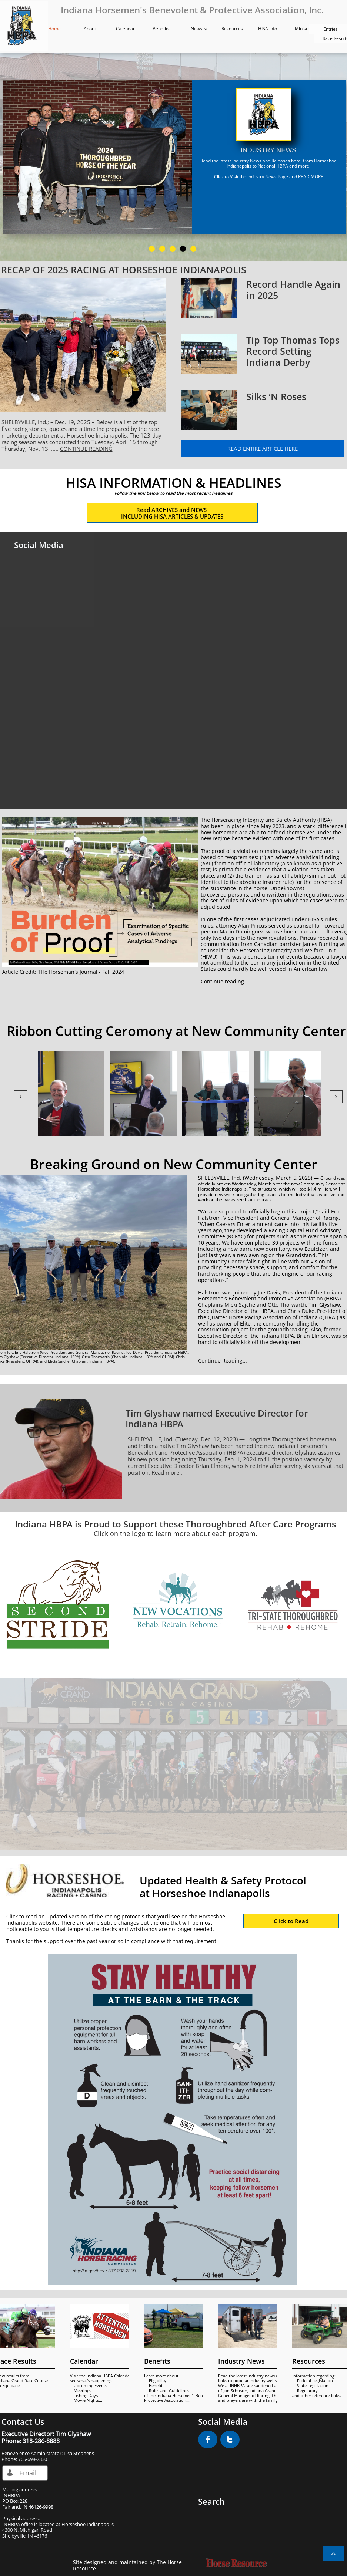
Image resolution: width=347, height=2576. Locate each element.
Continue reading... (224, 981)
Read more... (167, 1472)
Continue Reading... (222, 1360)
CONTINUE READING (86, 448)
